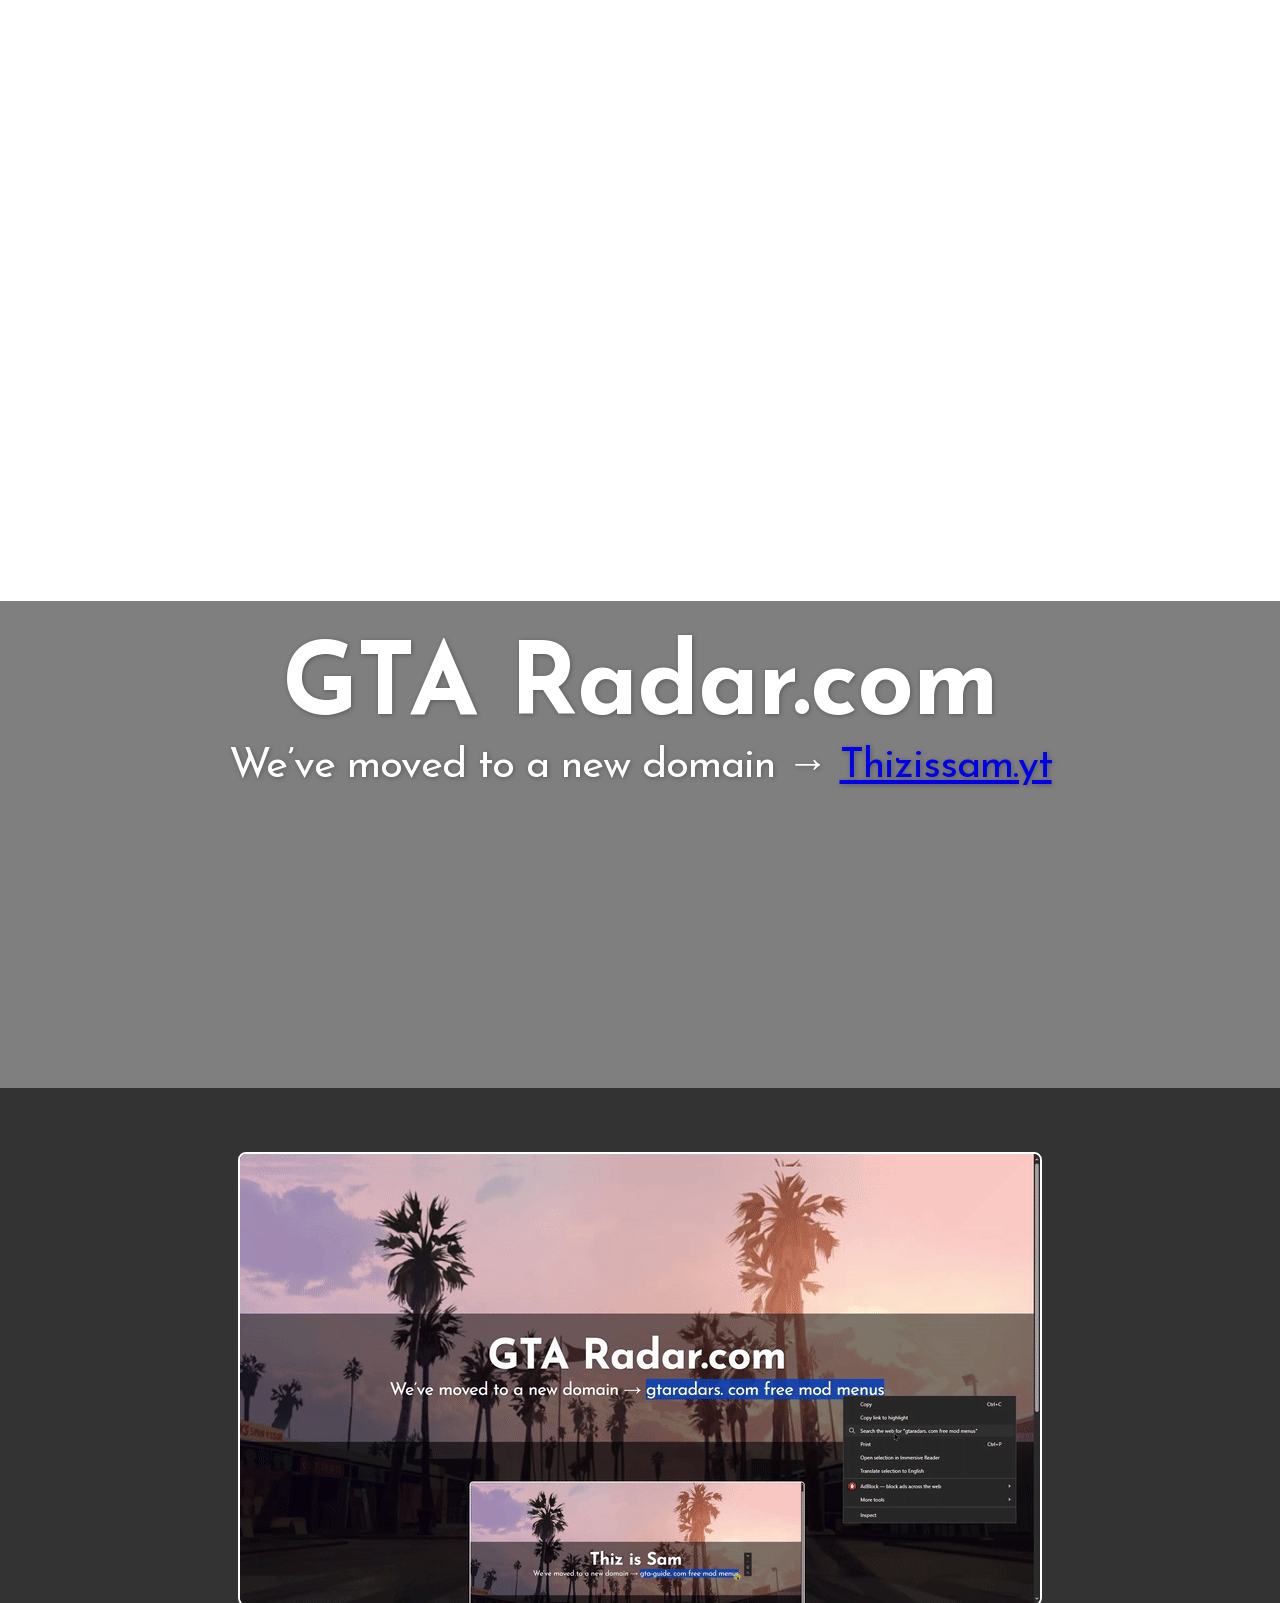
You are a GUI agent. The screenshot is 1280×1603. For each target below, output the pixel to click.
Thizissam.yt (946, 766)
